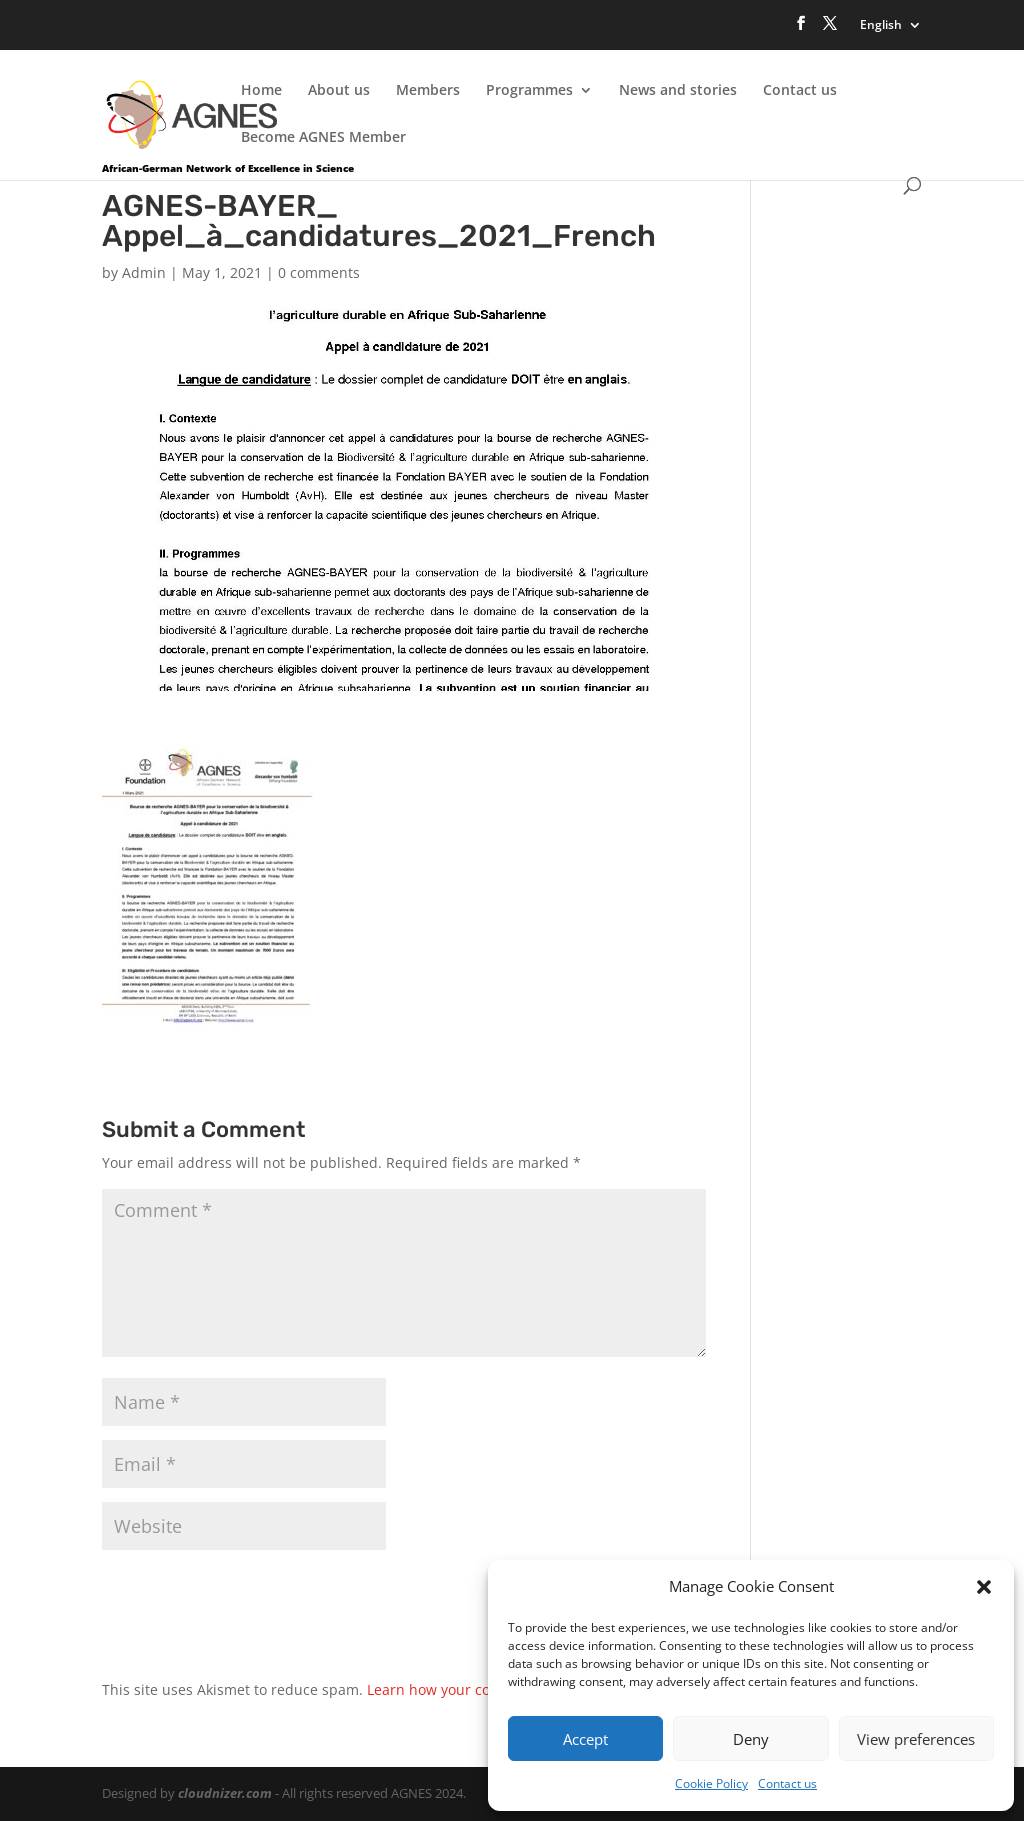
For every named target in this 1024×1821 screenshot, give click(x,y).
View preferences (916, 1739)
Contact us (787, 1783)
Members (428, 91)
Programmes (529, 91)
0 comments (319, 272)
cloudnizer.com (225, 1793)
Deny (751, 1739)
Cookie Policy (711, 1783)
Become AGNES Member (323, 138)
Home (261, 91)
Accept (585, 1739)
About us (339, 91)
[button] (984, 1587)
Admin (144, 272)
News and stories (678, 91)
